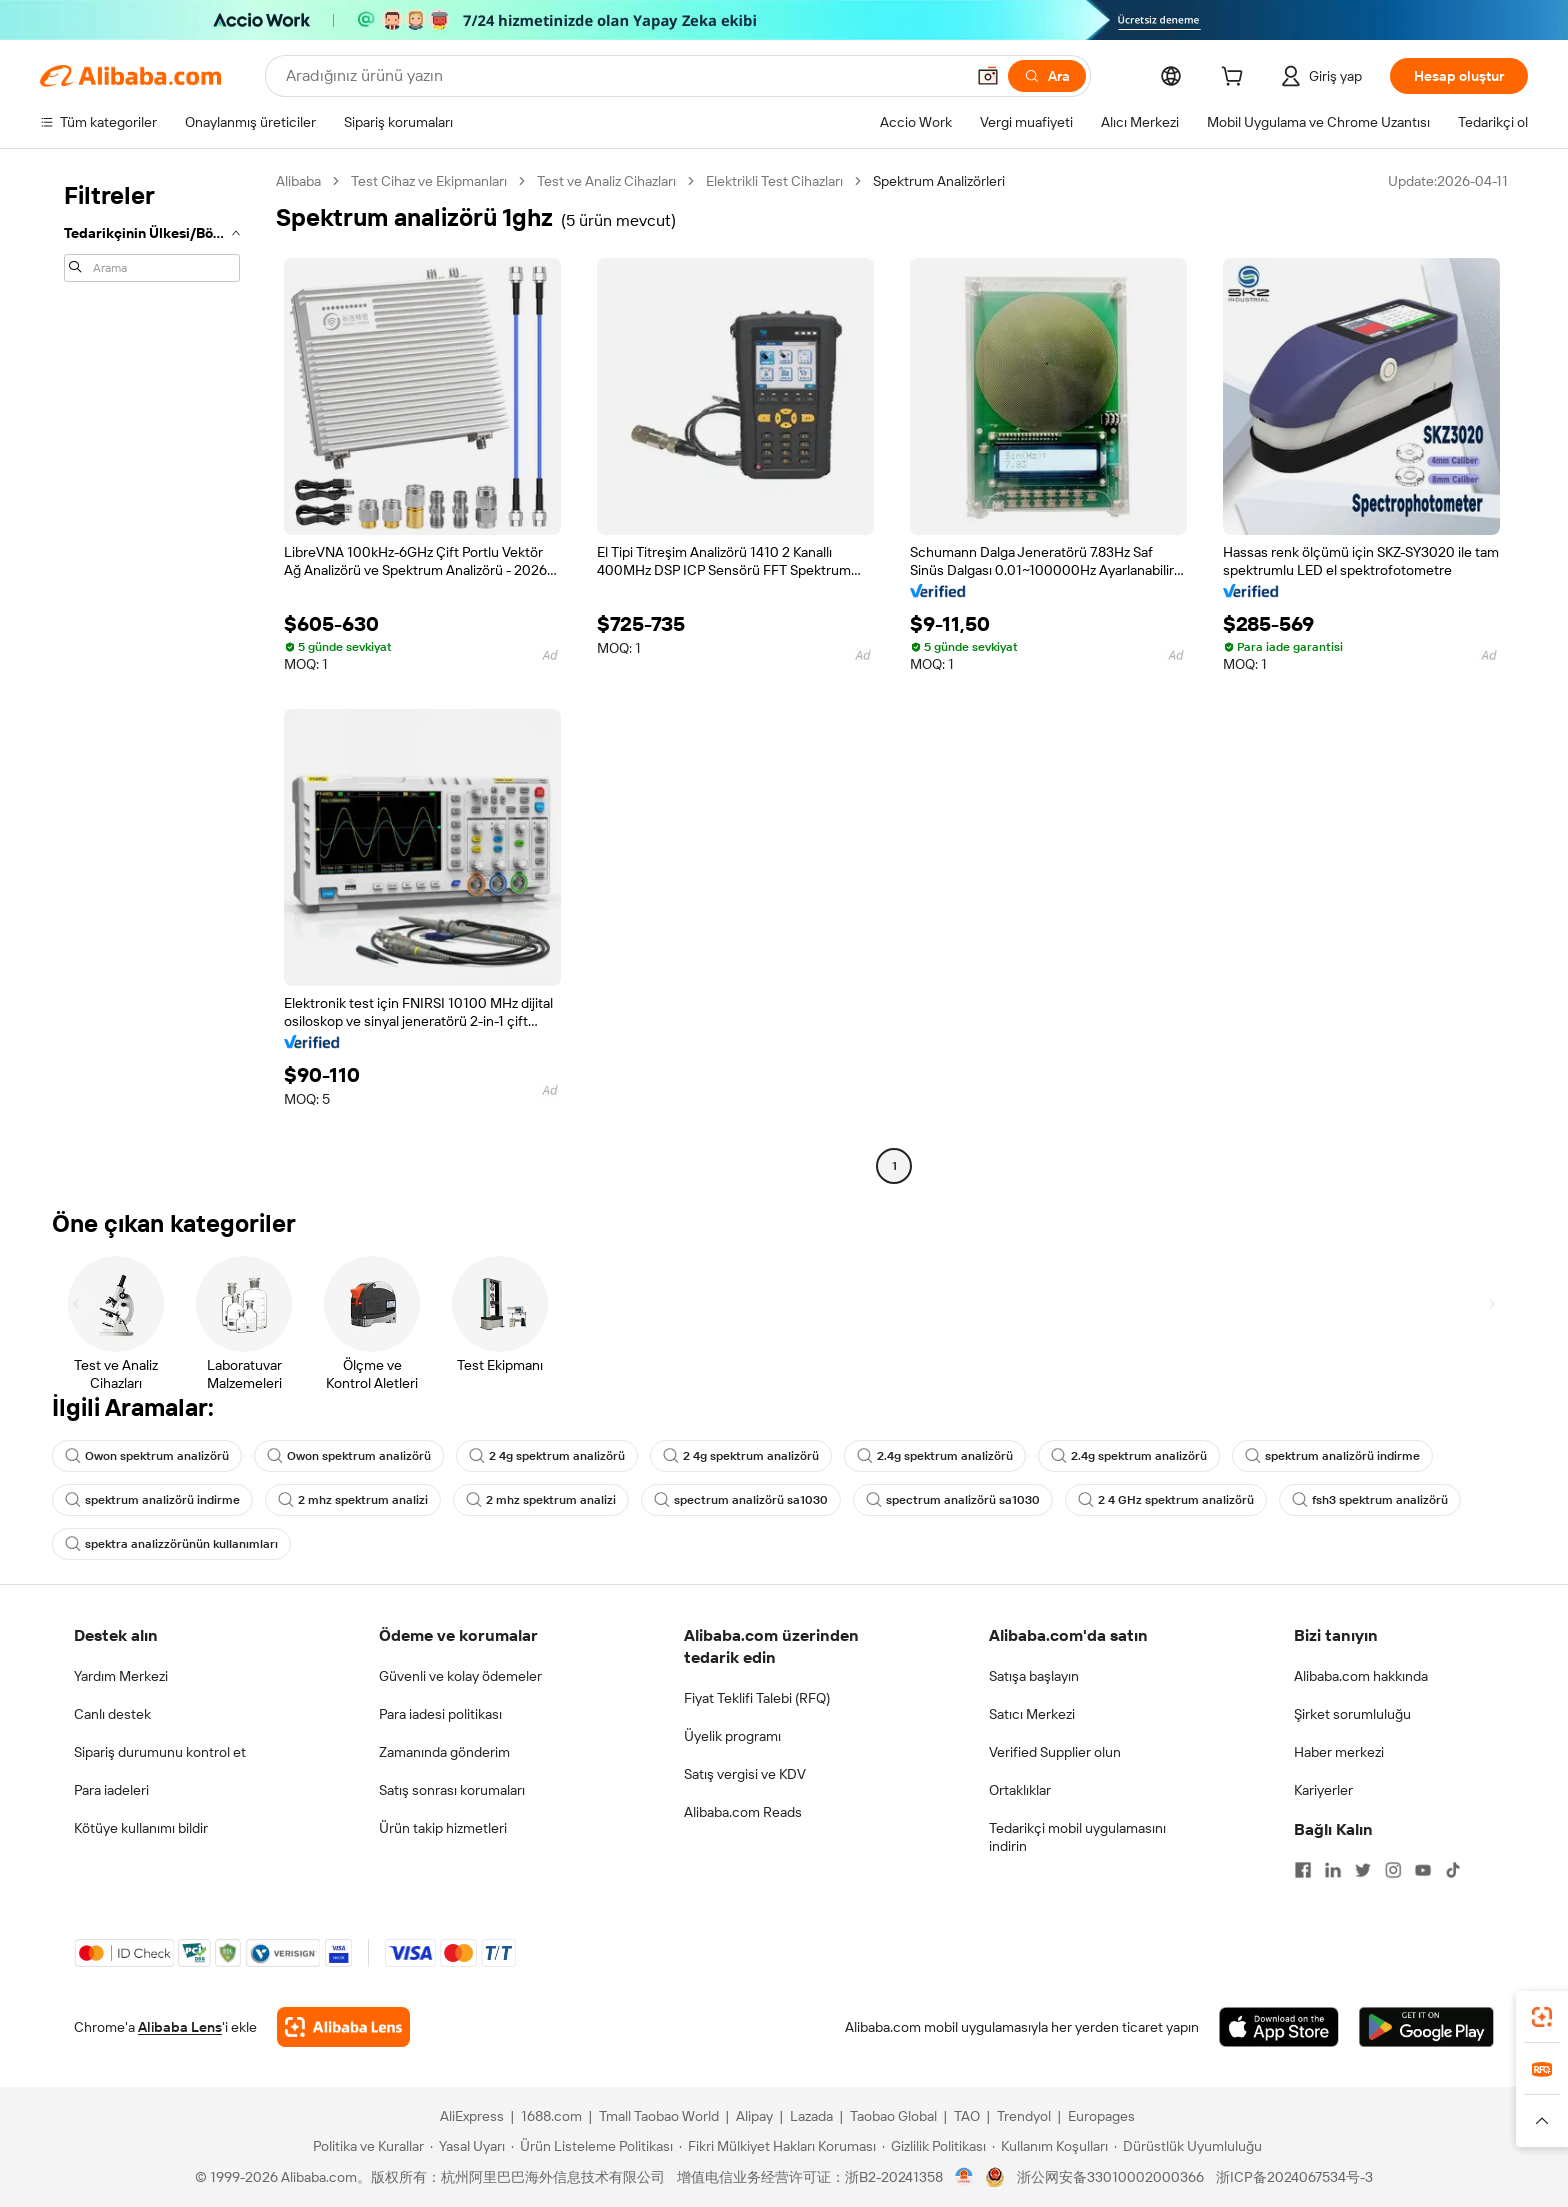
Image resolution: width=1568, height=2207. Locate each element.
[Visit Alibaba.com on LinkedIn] (1333, 1870)
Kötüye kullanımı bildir (141, 1828)
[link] (1542, 2017)
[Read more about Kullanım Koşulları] (1050, 2146)
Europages (1101, 2116)
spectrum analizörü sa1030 (741, 1500)
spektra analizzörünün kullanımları (171, 1544)
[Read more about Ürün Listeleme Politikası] (592, 2146)
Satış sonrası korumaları (452, 1790)
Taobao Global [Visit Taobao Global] (893, 2116)
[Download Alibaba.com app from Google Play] (1426, 2027)
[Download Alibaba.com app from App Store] (1279, 2027)
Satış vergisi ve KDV (745, 1774)
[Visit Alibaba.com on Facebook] (1303, 1870)
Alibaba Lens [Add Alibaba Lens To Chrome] (180, 2027)
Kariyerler (1323, 1790)
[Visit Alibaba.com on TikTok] (1453, 1870)
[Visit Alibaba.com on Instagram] (1393, 1870)
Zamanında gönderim (444, 1752)
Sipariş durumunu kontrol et (160, 1752)
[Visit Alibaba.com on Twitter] (1363, 1870)
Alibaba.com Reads (743, 1812)
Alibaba (298, 181)
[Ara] (1047, 76)
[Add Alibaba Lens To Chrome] (343, 2027)
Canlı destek (112, 1714)
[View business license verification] (964, 2177)
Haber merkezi (1339, 1752)
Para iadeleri (111, 1790)
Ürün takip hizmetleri (443, 1828)
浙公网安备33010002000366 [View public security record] (1110, 2177)
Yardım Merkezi (121, 1676)
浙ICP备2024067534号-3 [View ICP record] (1294, 2177)
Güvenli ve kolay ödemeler (460, 1676)
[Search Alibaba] (623, 76)
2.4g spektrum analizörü (935, 1456)
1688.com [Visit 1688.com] (551, 2116)
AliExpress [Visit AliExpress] (472, 2116)
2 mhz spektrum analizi (353, 1500)
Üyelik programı (732, 1736)
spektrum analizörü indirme (1332, 1456)
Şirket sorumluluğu (1352, 1714)
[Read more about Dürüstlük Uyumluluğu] (1188, 2146)
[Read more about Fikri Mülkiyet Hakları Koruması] (777, 2146)
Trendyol (1024, 2116)
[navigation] (152, 676)
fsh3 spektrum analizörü (1370, 1500)
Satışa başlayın (1034, 1676)
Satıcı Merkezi (1032, 1714)
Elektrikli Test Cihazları (774, 181)
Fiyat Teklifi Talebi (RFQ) (757, 1698)
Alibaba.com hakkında (1361, 1676)
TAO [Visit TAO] (967, 2116)
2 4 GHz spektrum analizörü (1166, 1500)
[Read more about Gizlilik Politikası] (934, 2146)
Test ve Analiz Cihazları (606, 181)
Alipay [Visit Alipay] (754, 2116)
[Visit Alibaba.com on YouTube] (1423, 1870)
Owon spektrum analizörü (147, 1456)
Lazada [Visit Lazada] (811, 2116)
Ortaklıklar (1020, 1790)
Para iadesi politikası (440, 1714)
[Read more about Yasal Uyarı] (467, 2146)
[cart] (1236, 79)
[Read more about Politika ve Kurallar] (365, 2146)
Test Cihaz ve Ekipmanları (429, 181)
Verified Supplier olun (1055, 1752)
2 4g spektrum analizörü (547, 1456)
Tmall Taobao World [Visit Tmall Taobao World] (659, 2116)
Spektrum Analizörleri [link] (939, 181)
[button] (988, 76)
